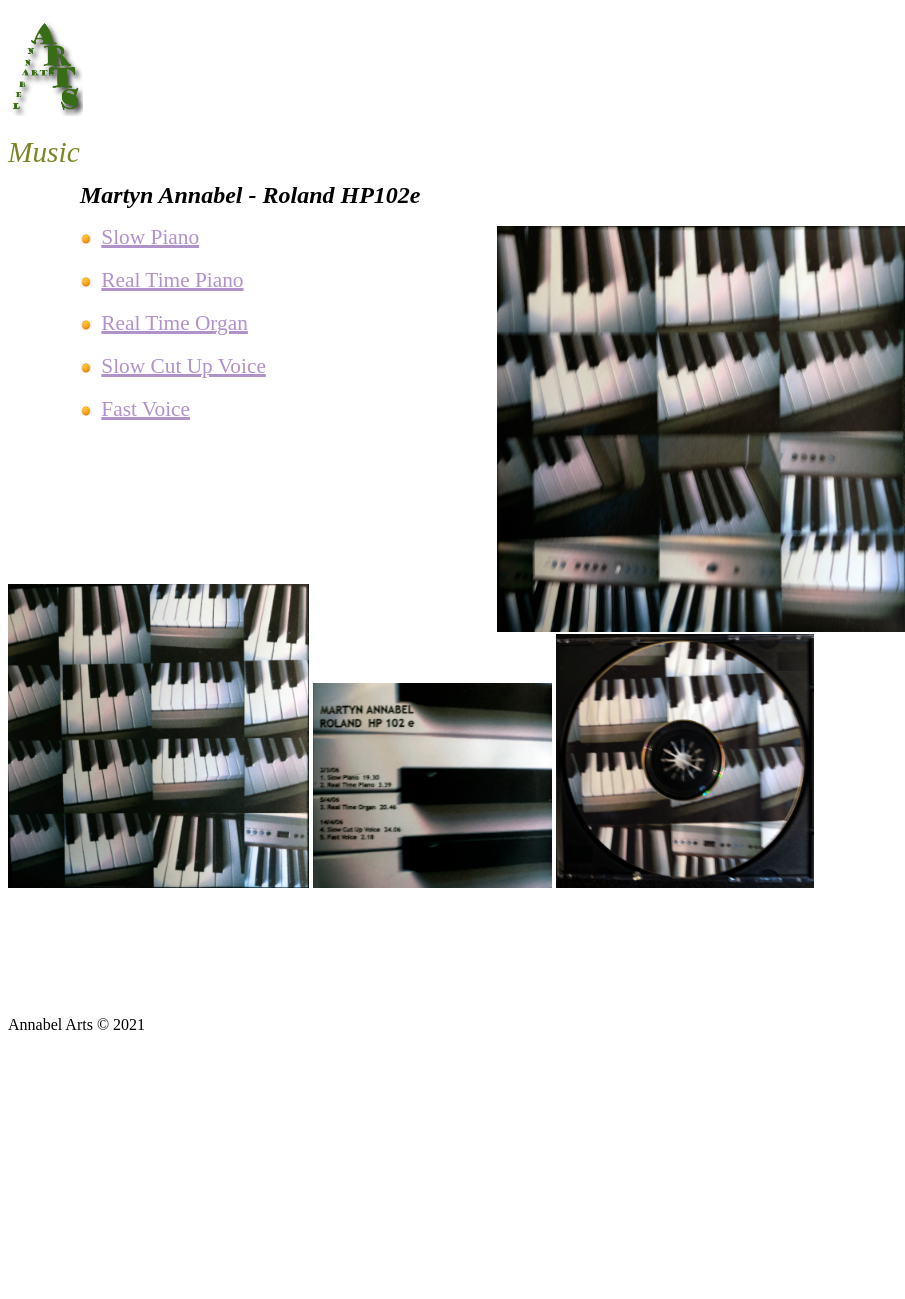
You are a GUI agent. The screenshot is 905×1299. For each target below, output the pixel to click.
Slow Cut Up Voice (183, 366)
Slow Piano (150, 237)
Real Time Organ (174, 323)
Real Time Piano (172, 280)
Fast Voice (145, 409)
